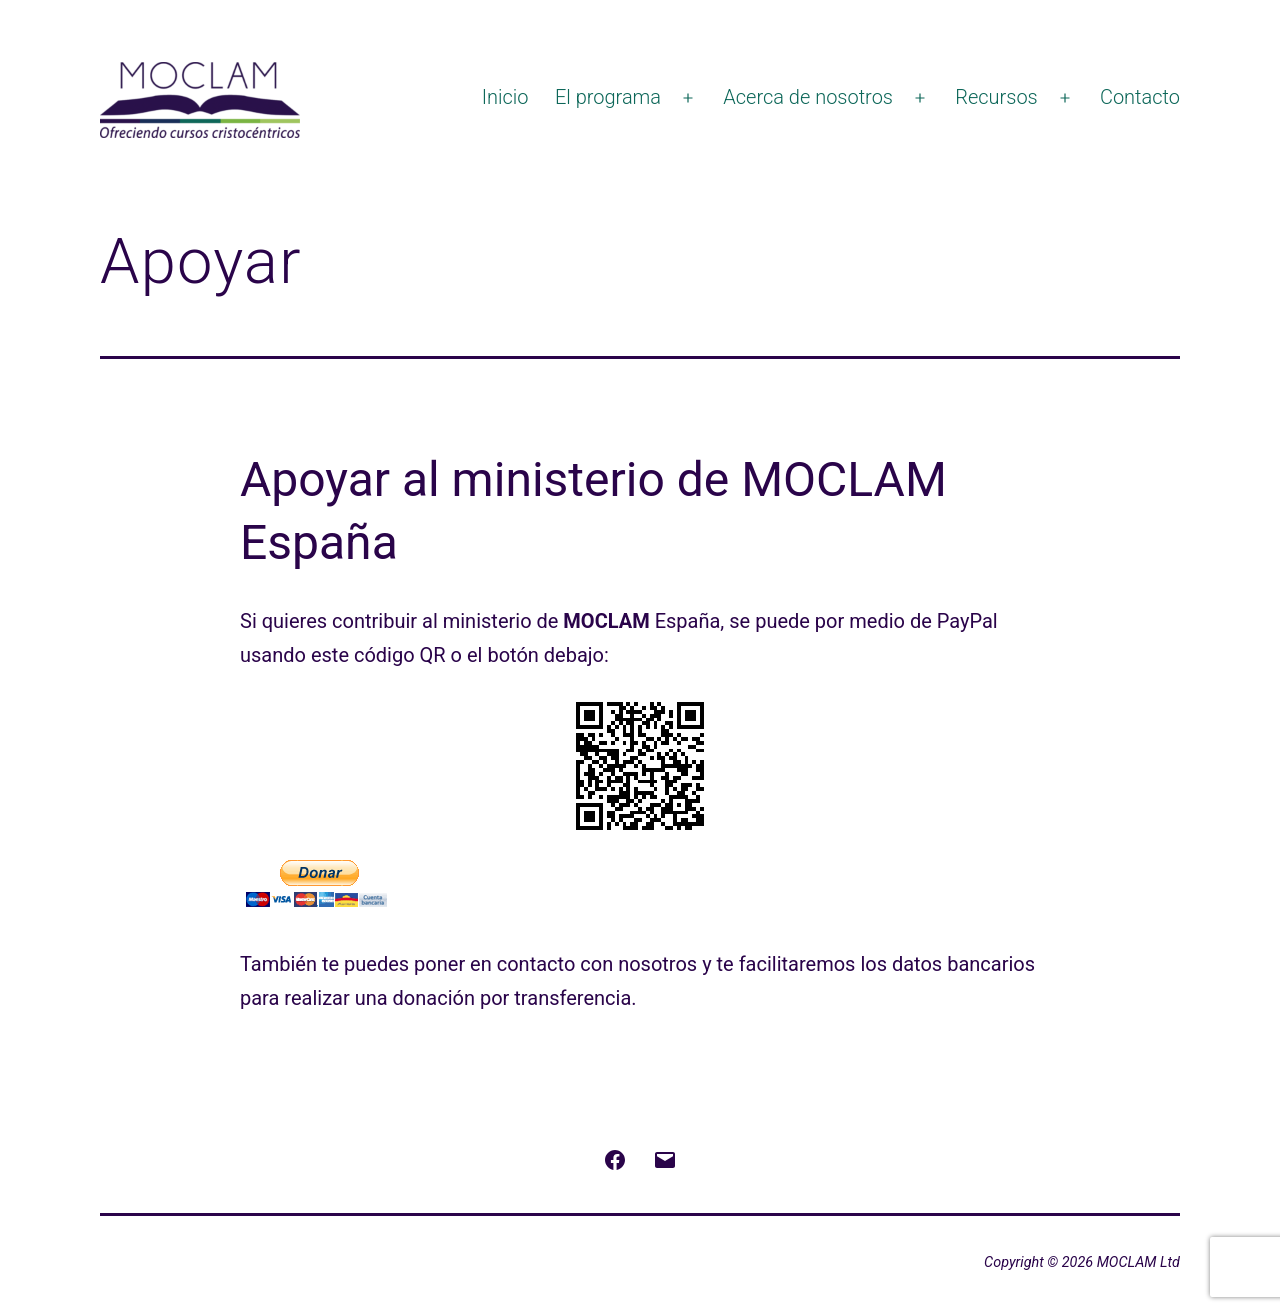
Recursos (996, 97)
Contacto (1140, 97)
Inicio (505, 97)
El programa (608, 97)
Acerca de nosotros (808, 97)
